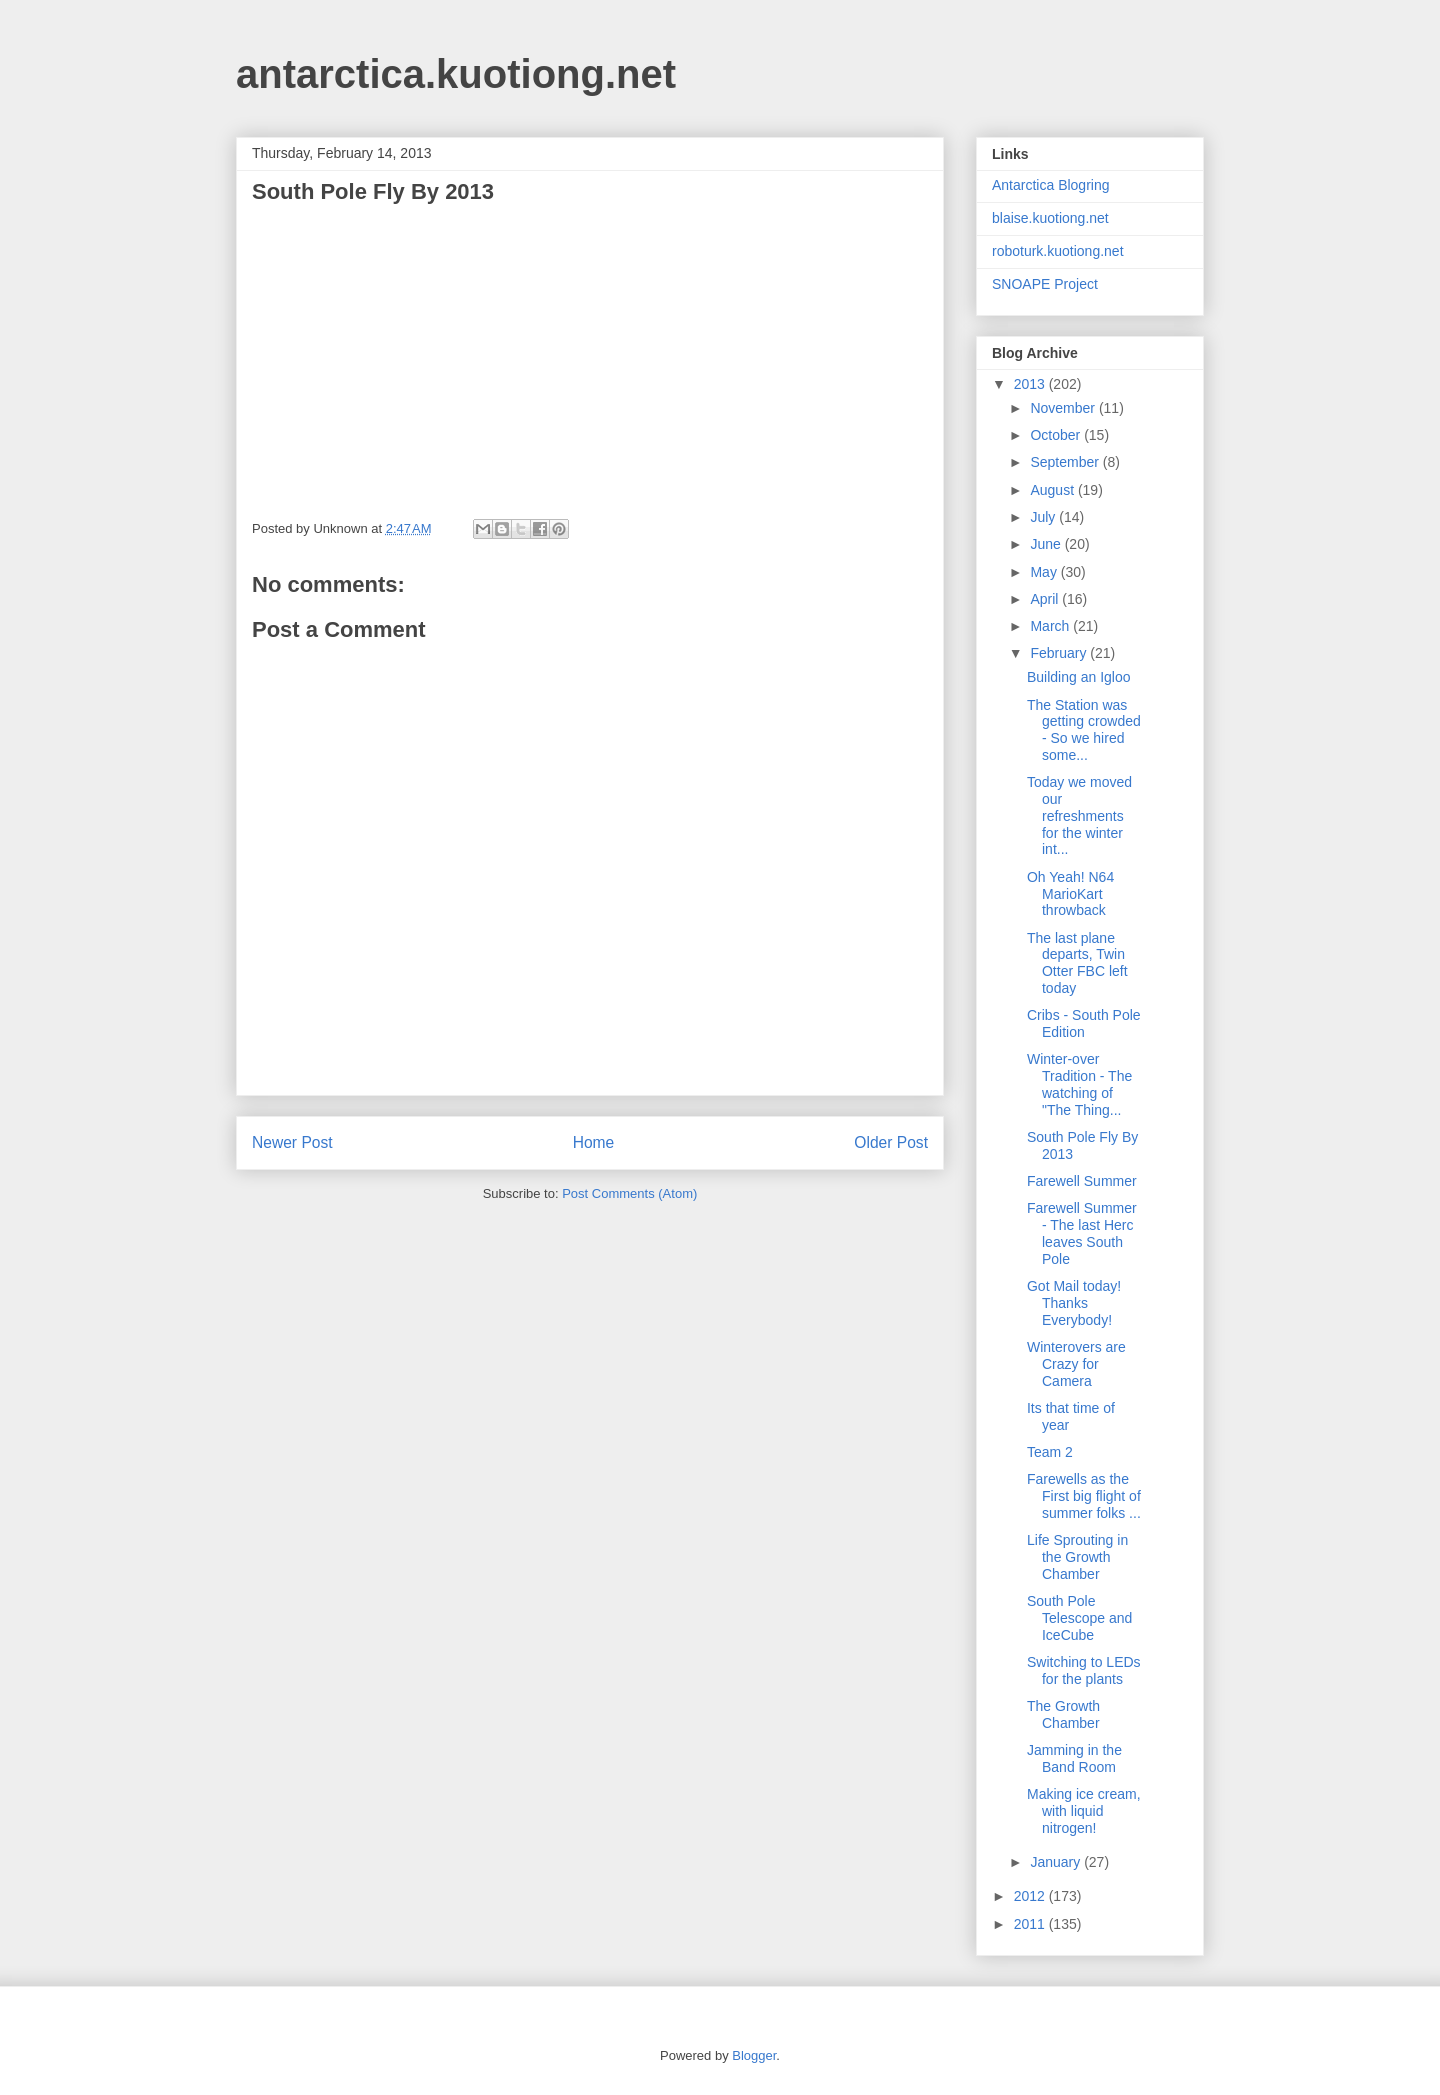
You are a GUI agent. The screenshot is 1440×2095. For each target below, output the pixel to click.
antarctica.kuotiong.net (456, 74)
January (1057, 1862)
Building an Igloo (1079, 677)
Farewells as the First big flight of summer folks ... (1084, 1496)
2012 (1031, 1896)
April (1046, 599)
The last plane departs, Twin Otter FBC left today (1077, 963)
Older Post (891, 1142)
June (1047, 544)
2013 (1031, 384)
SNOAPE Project (1045, 284)
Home (594, 1142)
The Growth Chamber (1063, 1714)
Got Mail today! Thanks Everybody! (1074, 1303)
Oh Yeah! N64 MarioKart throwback (1070, 894)
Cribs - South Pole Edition (1084, 1023)
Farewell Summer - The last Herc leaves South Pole (1082, 1233)
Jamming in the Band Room (1074, 1758)
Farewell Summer (1082, 1181)
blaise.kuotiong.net (1050, 218)
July (1044, 517)
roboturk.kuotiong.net (1058, 251)
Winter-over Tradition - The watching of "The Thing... (1079, 1084)
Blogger (754, 2055)
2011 (1031, 1924)
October (1057, 435)
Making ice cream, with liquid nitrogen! (1084, 1811)
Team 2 (1050, 1452)
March (1051, 626)
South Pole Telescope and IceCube (1079, 1618)
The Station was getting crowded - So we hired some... (1084, 730)
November (1064, 408)
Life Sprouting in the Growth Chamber (1077, 1557)
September (1066, 462)
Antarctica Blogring (1051, 185)
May (1045, 572)
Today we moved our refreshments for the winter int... (1079, 815)
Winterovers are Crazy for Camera (1076, 1364)
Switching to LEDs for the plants (1084, 1670)
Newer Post (292, 1142)
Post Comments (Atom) (629, 1193)
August (1053, 490)
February (1060, 653)
